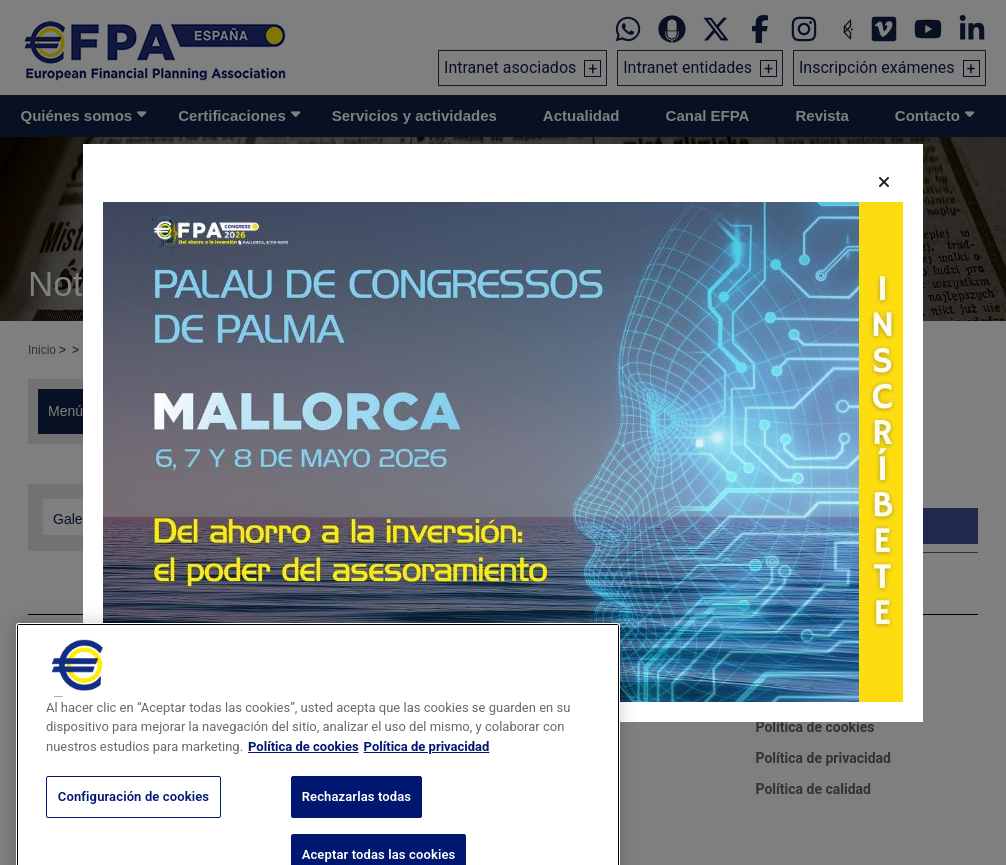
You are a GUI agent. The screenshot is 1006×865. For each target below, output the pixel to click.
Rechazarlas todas (357, 833)
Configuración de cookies (133, 833)
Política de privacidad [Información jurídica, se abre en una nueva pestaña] (427, 782)
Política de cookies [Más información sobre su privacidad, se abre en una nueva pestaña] (303, 782)
